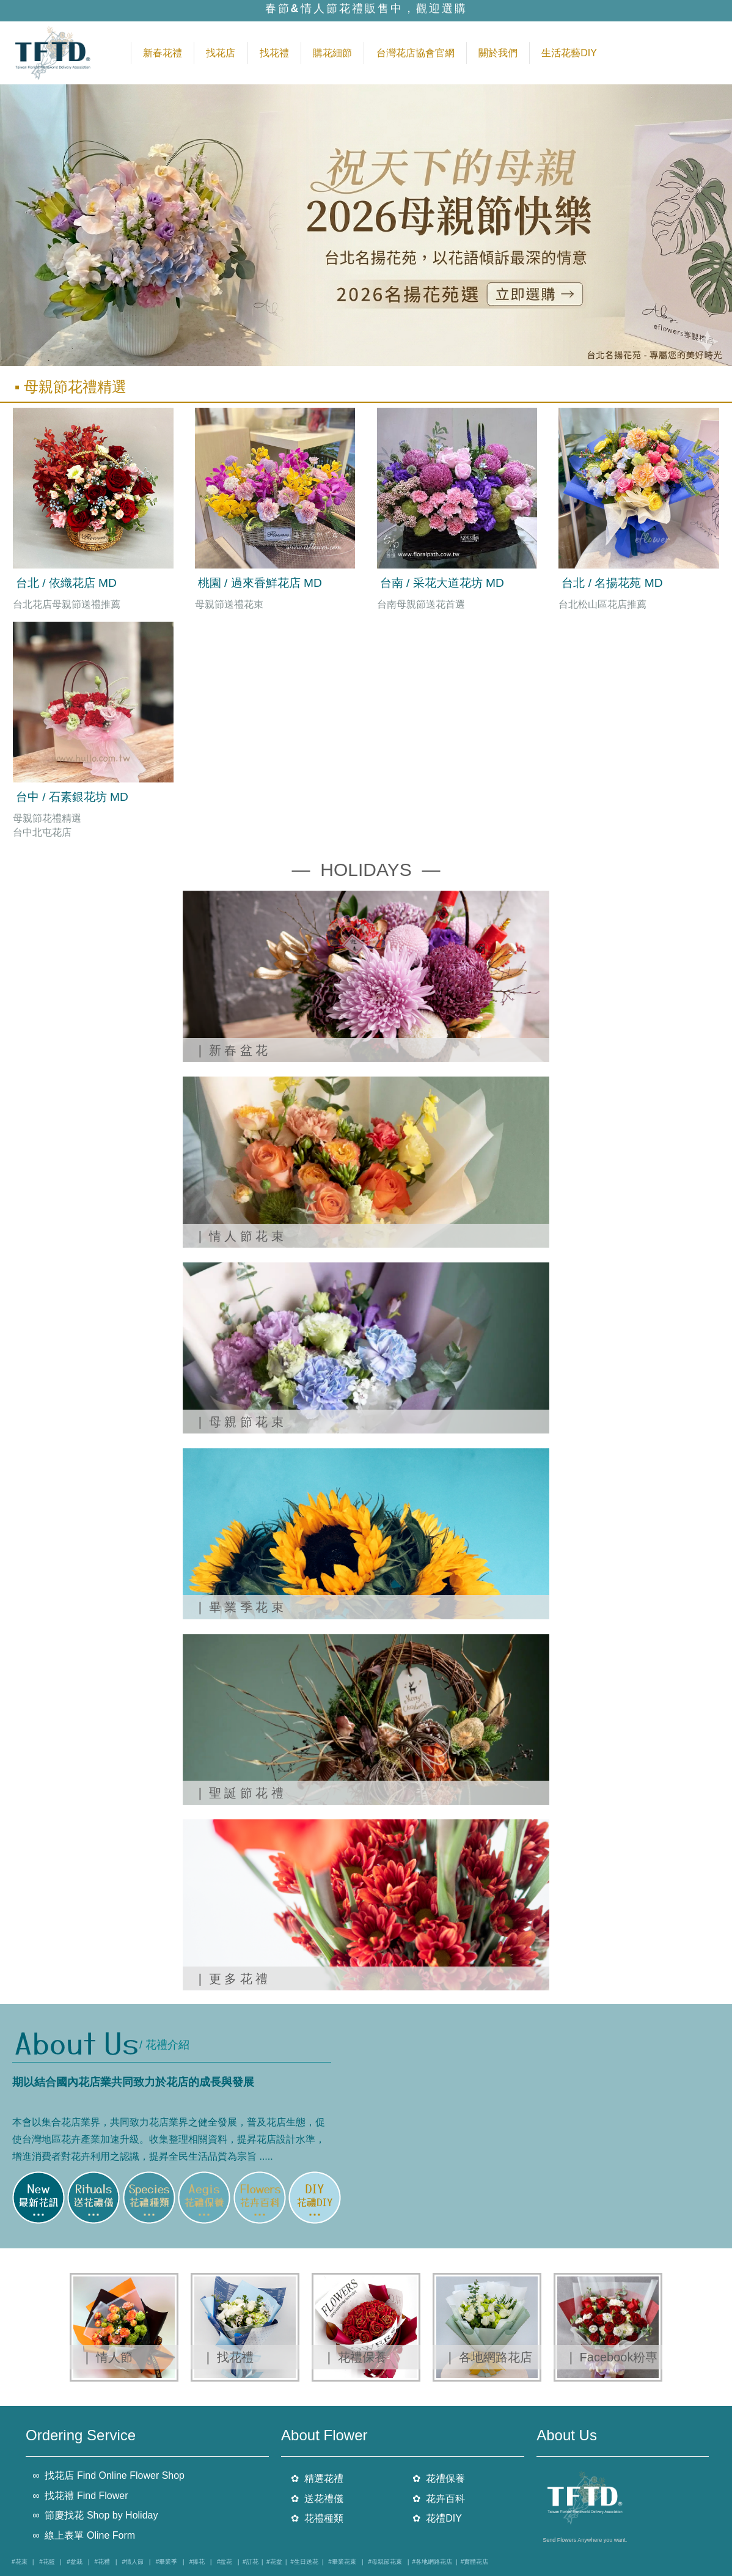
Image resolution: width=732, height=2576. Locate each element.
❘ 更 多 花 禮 (231, 1978)
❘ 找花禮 (228, 2357)
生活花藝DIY (569, 53)
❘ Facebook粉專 (611, 2357)
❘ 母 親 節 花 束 (239, 1422)
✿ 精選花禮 (317, 2478)
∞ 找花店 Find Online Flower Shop (108, 2475)
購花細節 (332, 53)
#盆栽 (74, 2561)
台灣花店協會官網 (415, 53)
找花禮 (274, 53)
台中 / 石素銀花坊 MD (72, 796)
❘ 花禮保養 (355, 2357)
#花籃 (47, 2561)
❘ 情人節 (107, 2357)
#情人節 (133, 2561)
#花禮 (102, 2561)
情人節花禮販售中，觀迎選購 (384, 10)
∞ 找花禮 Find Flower (80, 2495)
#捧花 (197, 2561)
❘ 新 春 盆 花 (233, 1050)
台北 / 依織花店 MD (66, 582)
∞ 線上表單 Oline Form (83, 2535)
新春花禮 (162, 53)
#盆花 (225, 2561)
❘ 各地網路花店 (488, 2357)
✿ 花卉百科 (438, 2498)
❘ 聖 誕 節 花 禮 (239, 1793)
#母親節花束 (385, 2561)
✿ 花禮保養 (438, 2478)
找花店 (220, 53)
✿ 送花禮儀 (317, 2498)
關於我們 (498, 53)
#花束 (19, 2561)
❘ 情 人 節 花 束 (239, 1236)
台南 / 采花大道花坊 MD (442, 582)
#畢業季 (167, 2561)
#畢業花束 (342, 2561)
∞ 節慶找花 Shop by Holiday (95, 2515)
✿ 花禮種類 (317, 2518)
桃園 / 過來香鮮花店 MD (260, 582)
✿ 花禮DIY (437, 2518)
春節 (278, 10)
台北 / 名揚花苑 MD (612, 582)
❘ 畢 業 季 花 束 (239, 1607)
